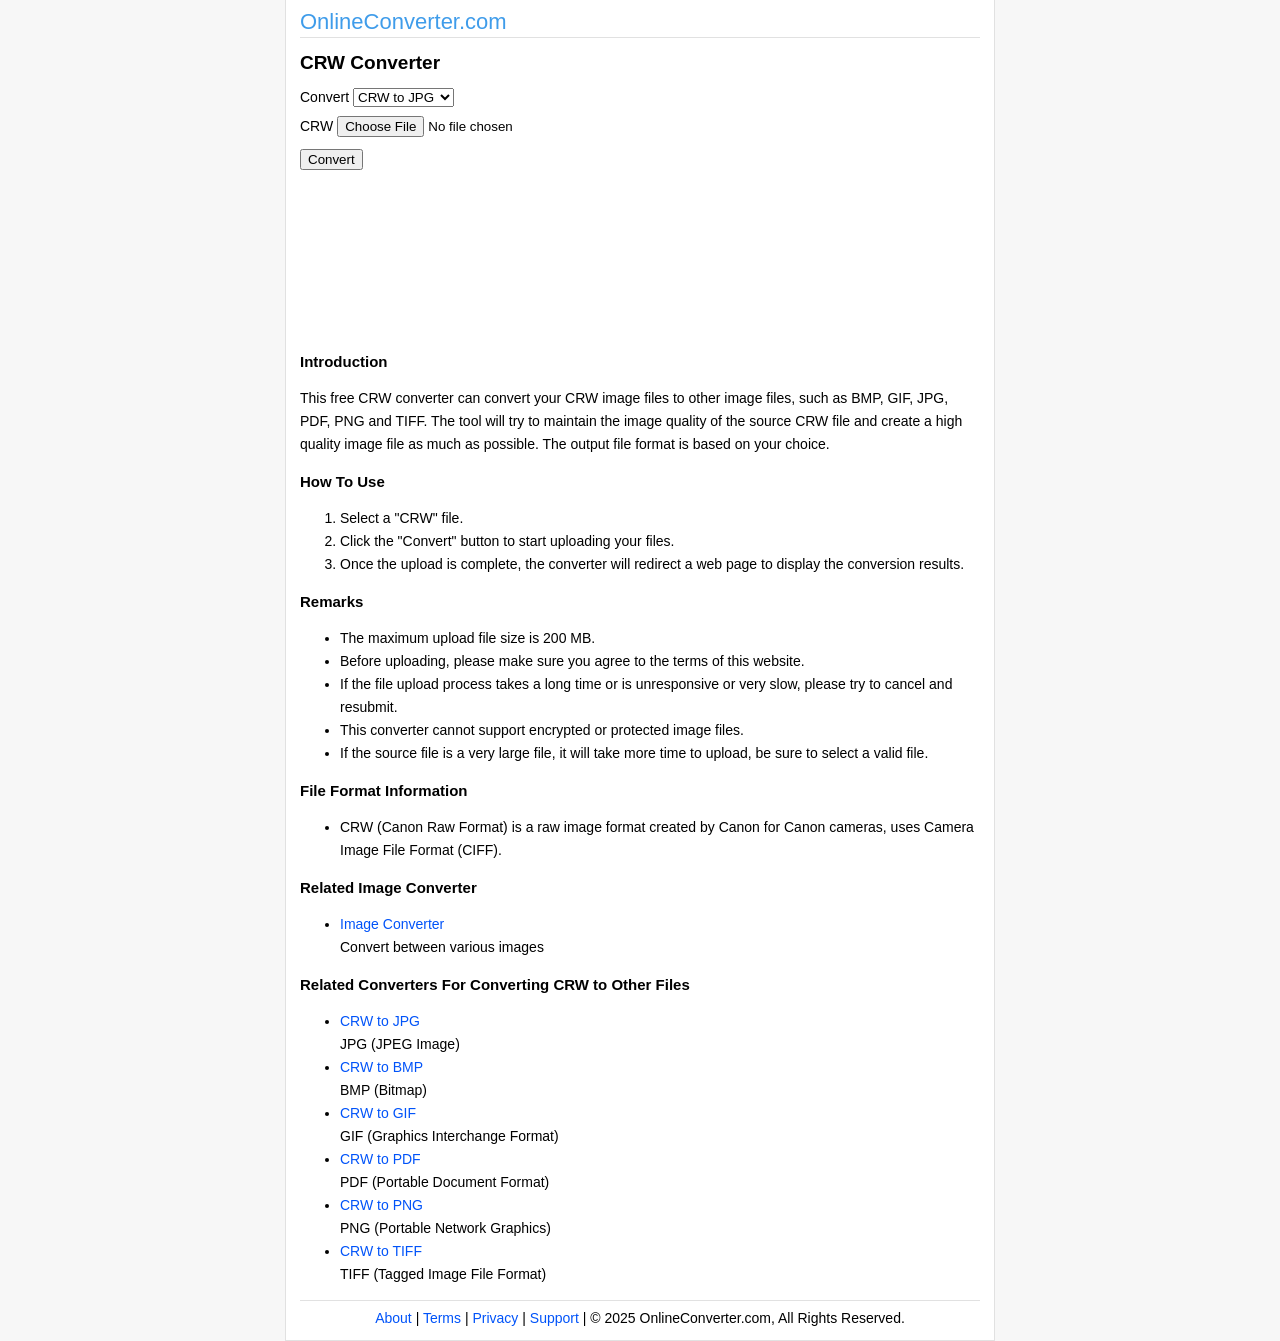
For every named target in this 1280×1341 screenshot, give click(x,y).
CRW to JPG (380, 1021)
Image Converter (392, 924)
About (393, 1318)
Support (554, 1318)
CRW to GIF (378, 1113)
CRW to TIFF (381, 1251)
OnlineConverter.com (403, 21)
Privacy (495, 1318)
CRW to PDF (380, 1159)
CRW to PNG (381, 1205)
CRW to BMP (381, 1067)
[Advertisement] (748, 188)
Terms (442, 1318)
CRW (316, 126)
